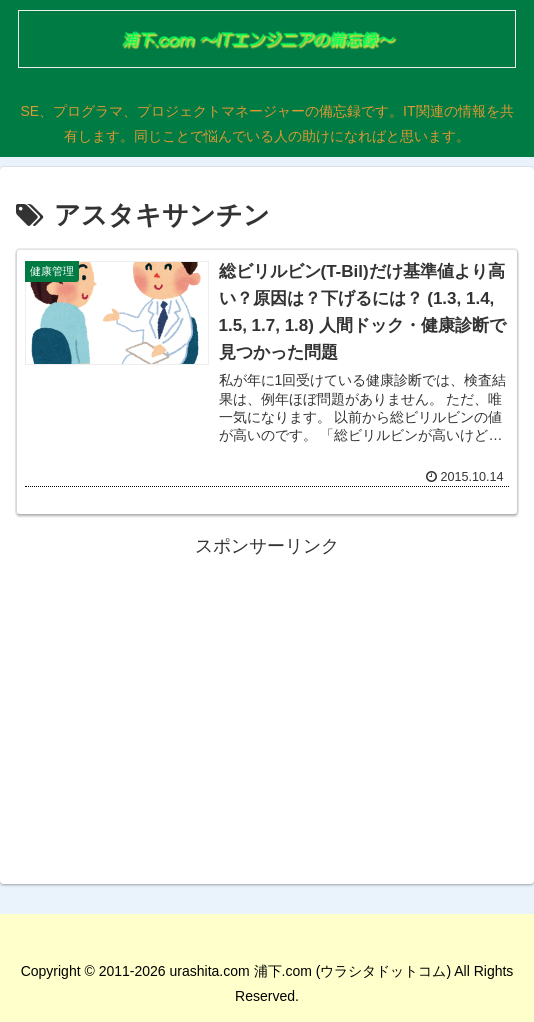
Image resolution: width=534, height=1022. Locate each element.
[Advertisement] (267, 703)
